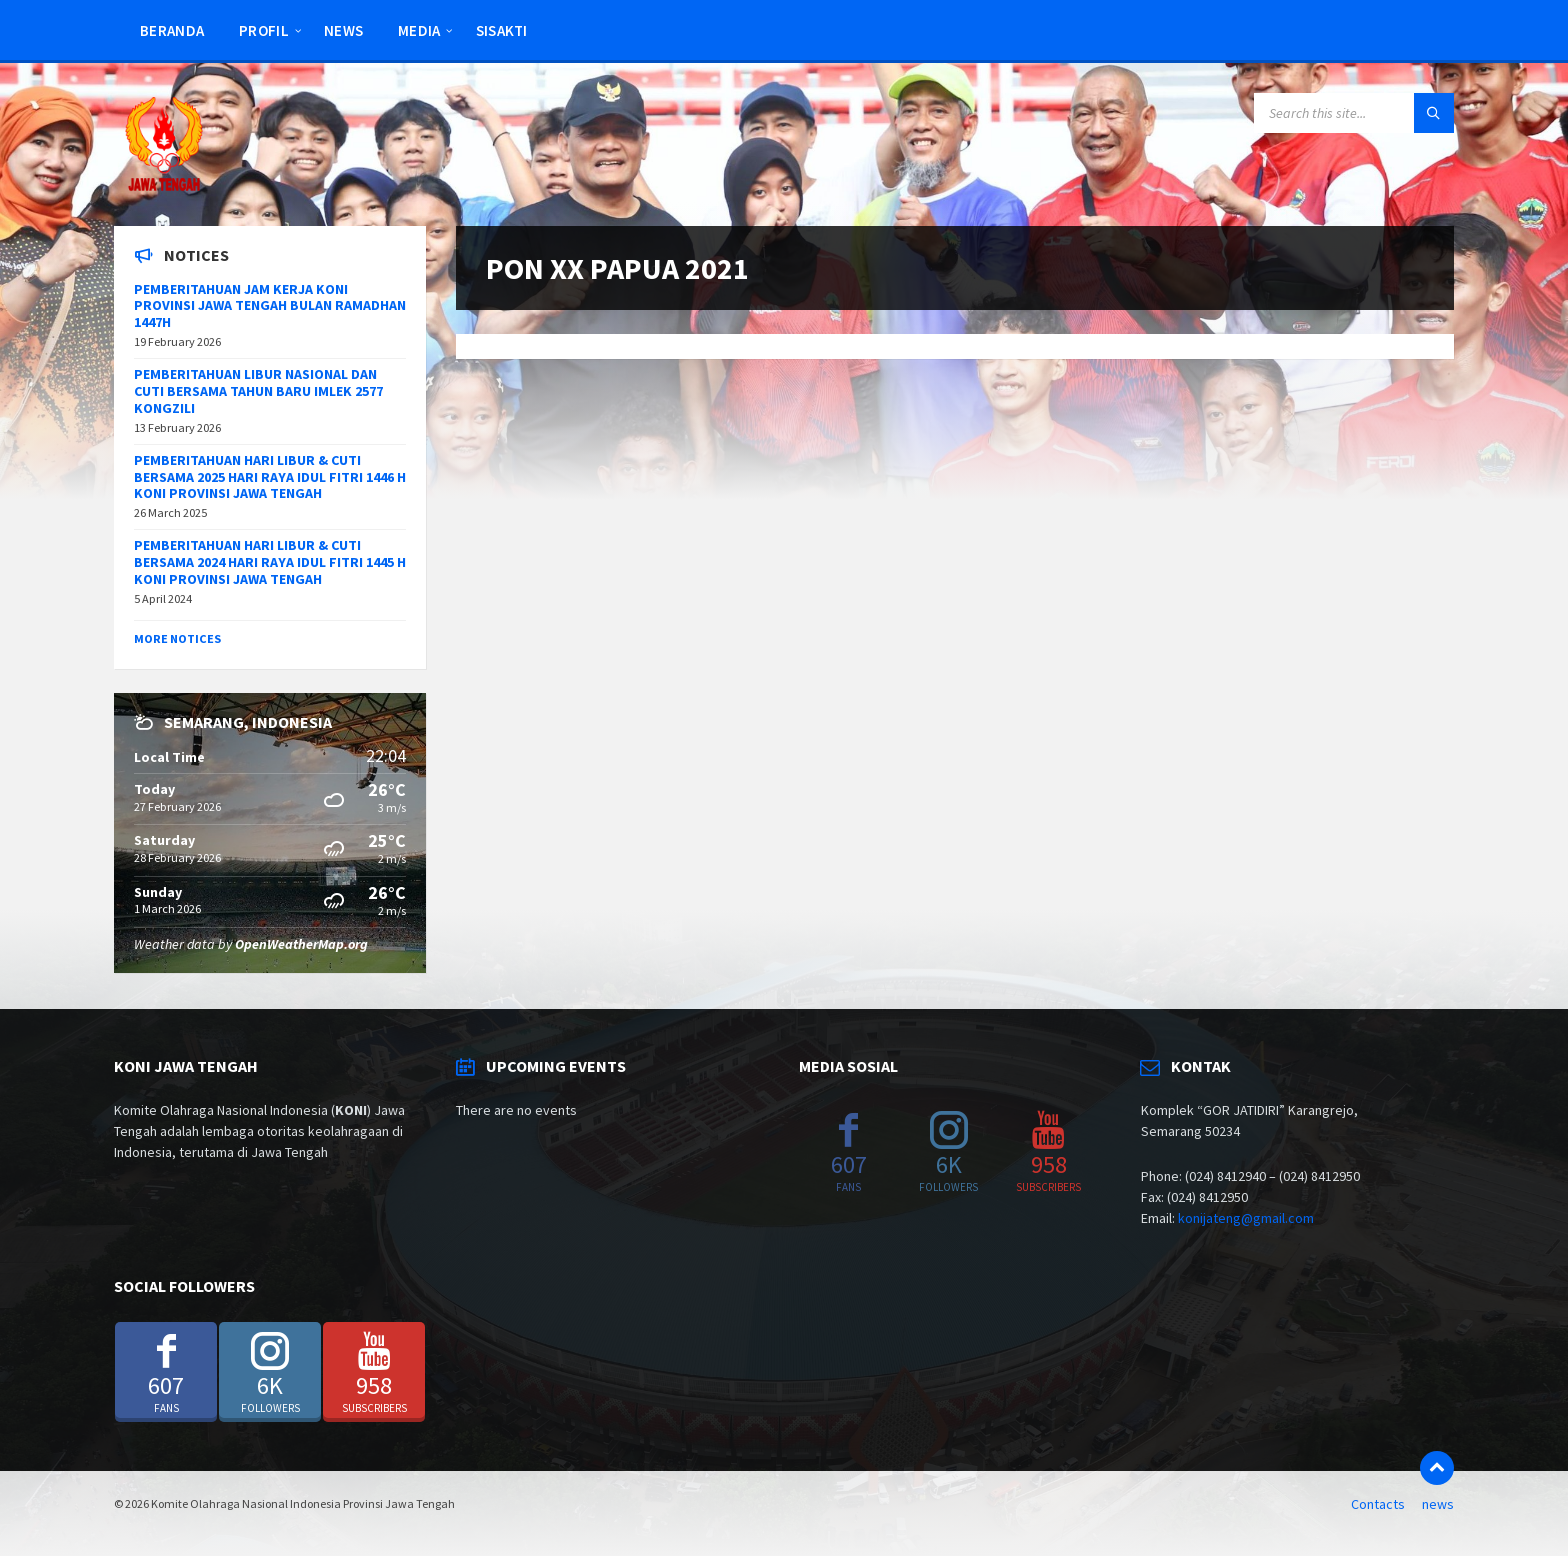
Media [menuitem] (419, 30)
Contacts (1378, 1504)
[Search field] (1354, 113)
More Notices (177, 638)
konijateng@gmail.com (1246, 1218)
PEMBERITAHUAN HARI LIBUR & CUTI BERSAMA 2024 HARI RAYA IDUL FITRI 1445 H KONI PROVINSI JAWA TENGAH (270, 562)
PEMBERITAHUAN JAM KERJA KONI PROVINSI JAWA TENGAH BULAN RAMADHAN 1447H (270, 306)
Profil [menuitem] (264, 30)
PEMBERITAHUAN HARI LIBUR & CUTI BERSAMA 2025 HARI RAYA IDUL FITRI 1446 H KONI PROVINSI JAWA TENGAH (270, 477)
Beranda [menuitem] (172, 30)
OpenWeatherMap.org (301, 944)
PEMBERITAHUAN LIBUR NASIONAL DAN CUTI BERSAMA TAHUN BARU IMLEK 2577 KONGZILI (258, 391)
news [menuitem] (343, 30)
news (1438, 1504)
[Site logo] (164, 187)
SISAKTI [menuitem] (502, 30)
